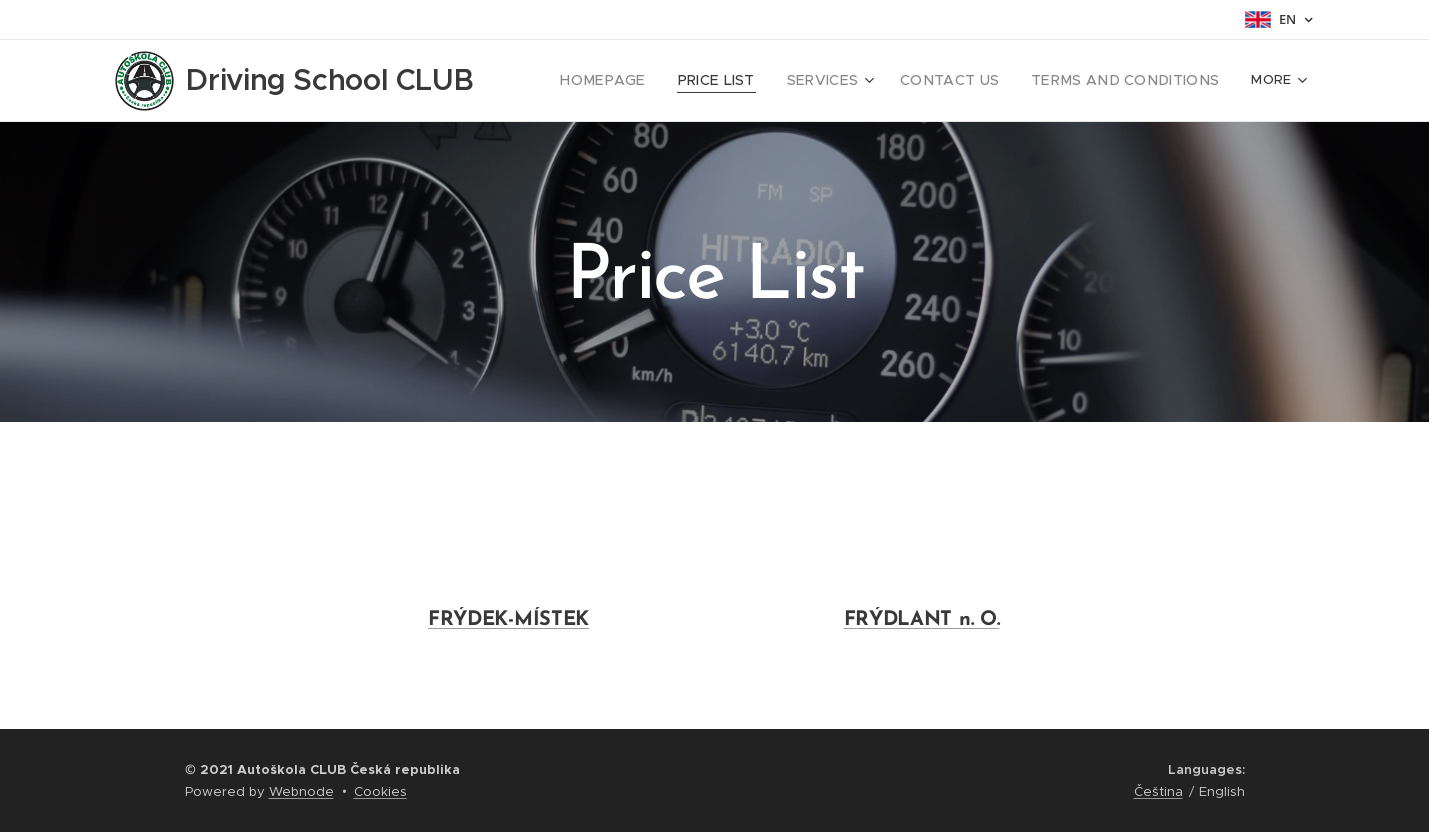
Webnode (301, 791)
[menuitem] (650, 81)
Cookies (380, 791)
